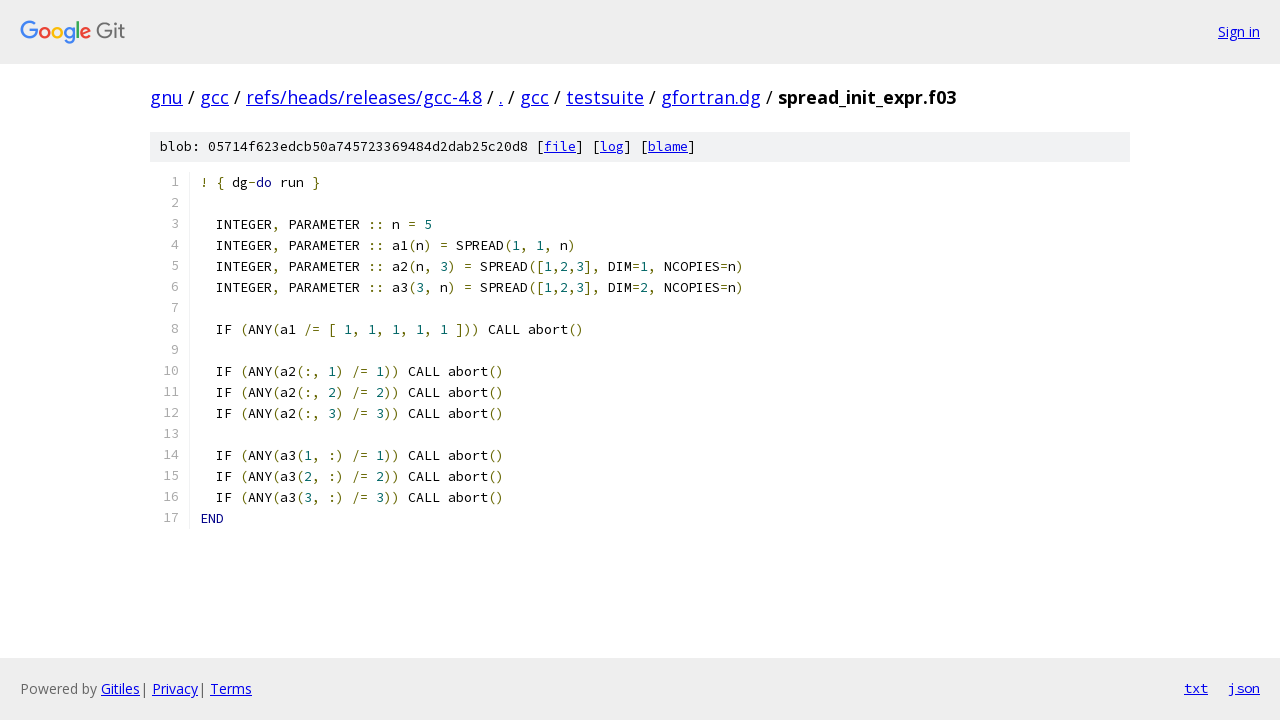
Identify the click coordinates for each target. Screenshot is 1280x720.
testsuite (605, 97)
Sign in (1239, 31)
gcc (214, 97)
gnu (166, 97)
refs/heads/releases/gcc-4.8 (364, 97)
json (1244, 688)
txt (1196, 688)
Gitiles (120, 688)
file (560, 146)
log (612, 146)
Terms (231, 688)
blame (668, 146)
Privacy (175, 688)
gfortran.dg (711, 97)
